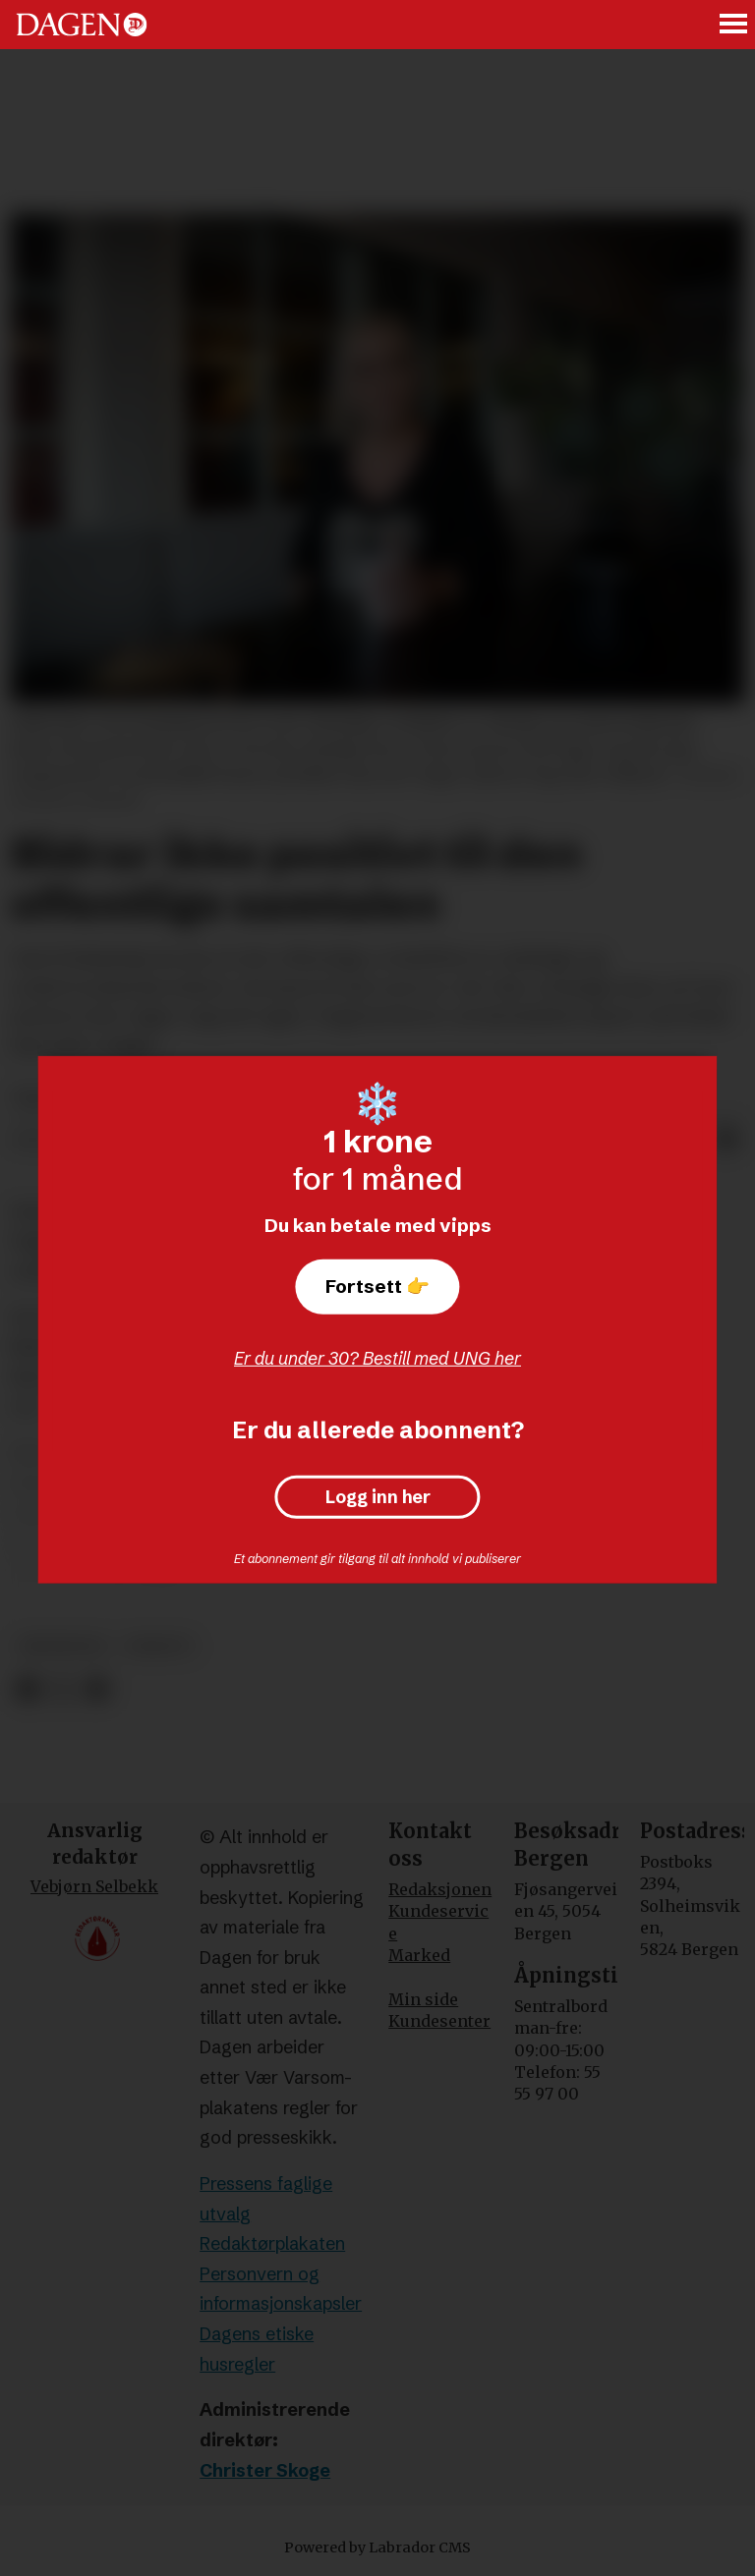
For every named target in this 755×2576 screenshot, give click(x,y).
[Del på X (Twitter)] (62, 1689)
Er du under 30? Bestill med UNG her (377, 1358)
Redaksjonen (440, 1889)
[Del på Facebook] (27, 1689)
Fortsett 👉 (377, 1286)
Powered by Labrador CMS (377, 2547)
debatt (159, 1646)
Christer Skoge (265, 2470)
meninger (62, 1646)
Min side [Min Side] (423, 1999)
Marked (419, 1955)
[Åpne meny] (734, 25)
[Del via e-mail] (727, 1140)
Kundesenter (439, 2021)
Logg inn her (378, 1497)
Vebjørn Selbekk (94, 1886)
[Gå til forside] (81, 24)
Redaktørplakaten (272, 2243)
